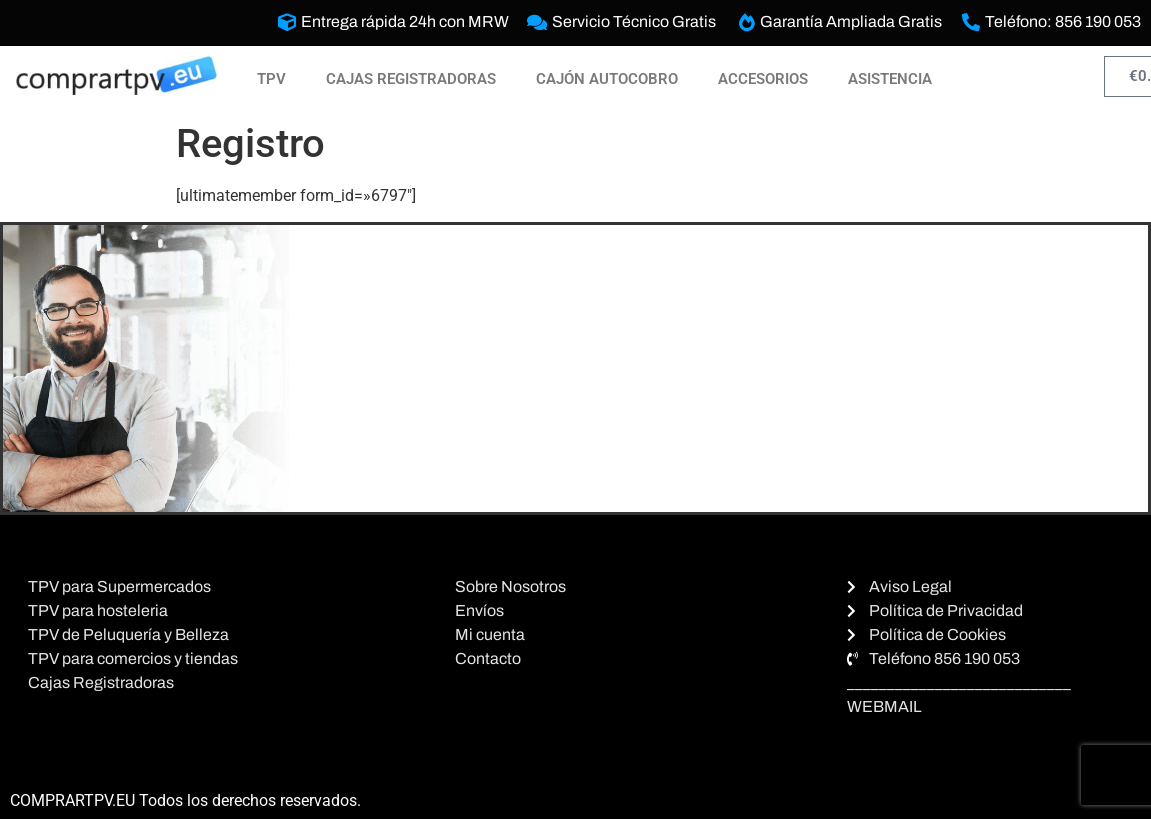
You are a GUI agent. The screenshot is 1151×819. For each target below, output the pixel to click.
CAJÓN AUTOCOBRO (607, 79)
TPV (271, 79)
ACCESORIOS (763, 79)
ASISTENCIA (890, 79)
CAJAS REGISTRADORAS (411, 79)
